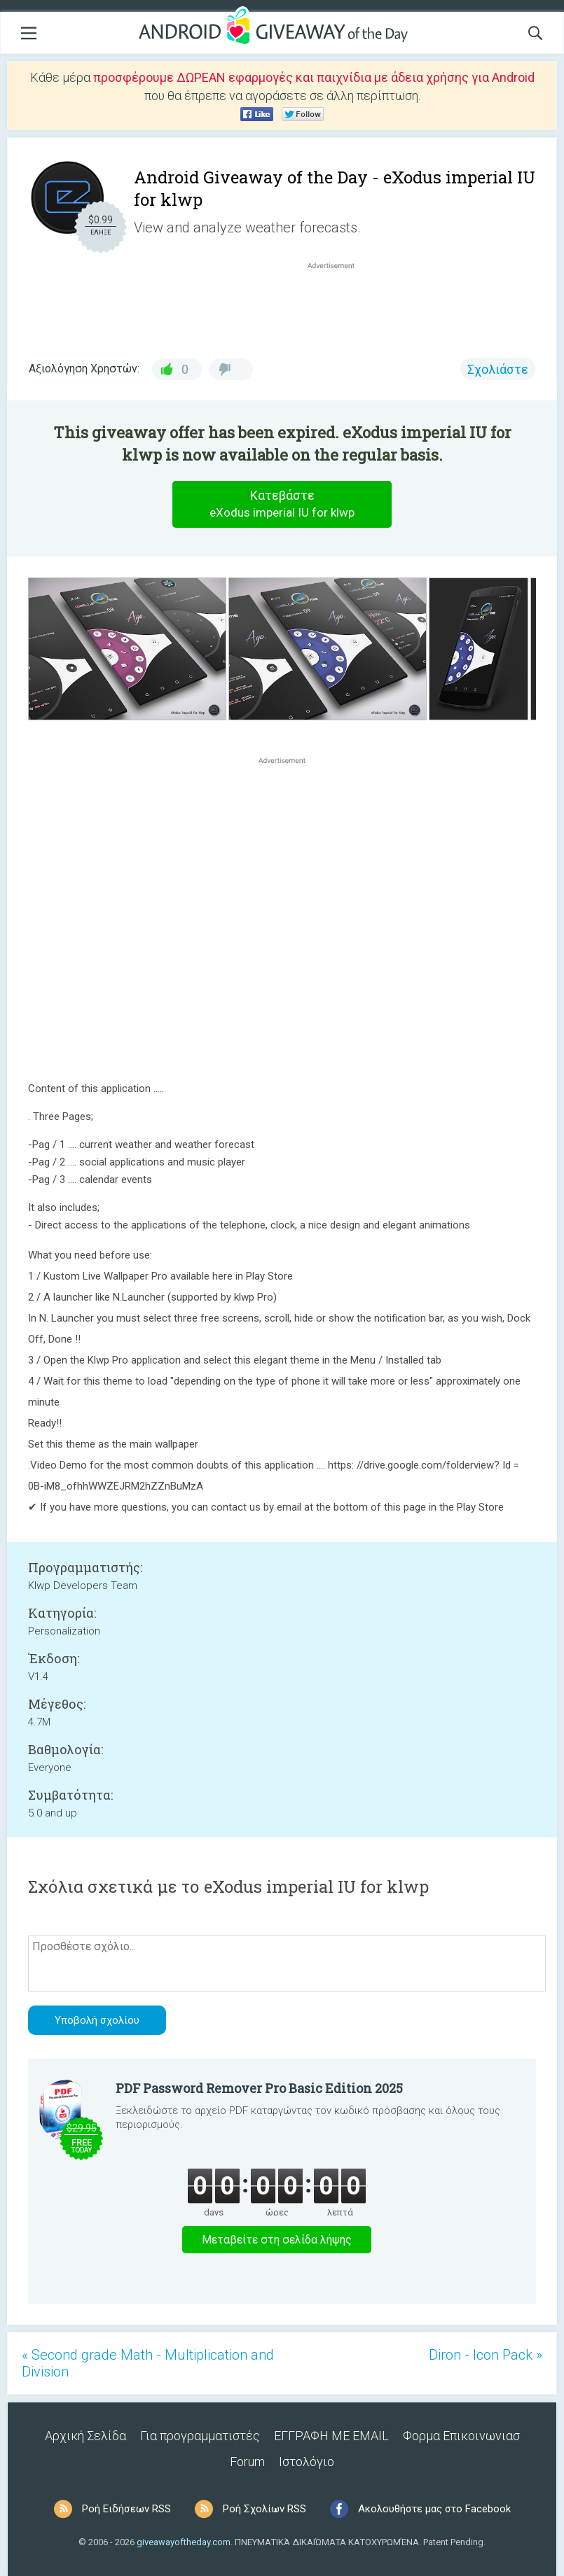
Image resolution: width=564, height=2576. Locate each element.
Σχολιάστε (497, 369)
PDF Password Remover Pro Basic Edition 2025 (259, 2088)
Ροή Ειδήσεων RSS (126, 2508)
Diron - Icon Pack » (485, 2354)
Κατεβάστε (282, 504)
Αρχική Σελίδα (85, 2435)
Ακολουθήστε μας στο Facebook (434, 2508)
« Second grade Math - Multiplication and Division (148, 2363)
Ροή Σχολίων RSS (264, 2508)
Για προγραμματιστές (200, 2435)
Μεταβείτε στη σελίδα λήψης (277, 2239)
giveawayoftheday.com (184, 2542)
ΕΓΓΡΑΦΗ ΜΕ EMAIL (331, 2435)
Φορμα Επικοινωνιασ (461, 2435)
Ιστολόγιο (306, 2461)
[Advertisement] (338, 306)
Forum (247, 2461)
